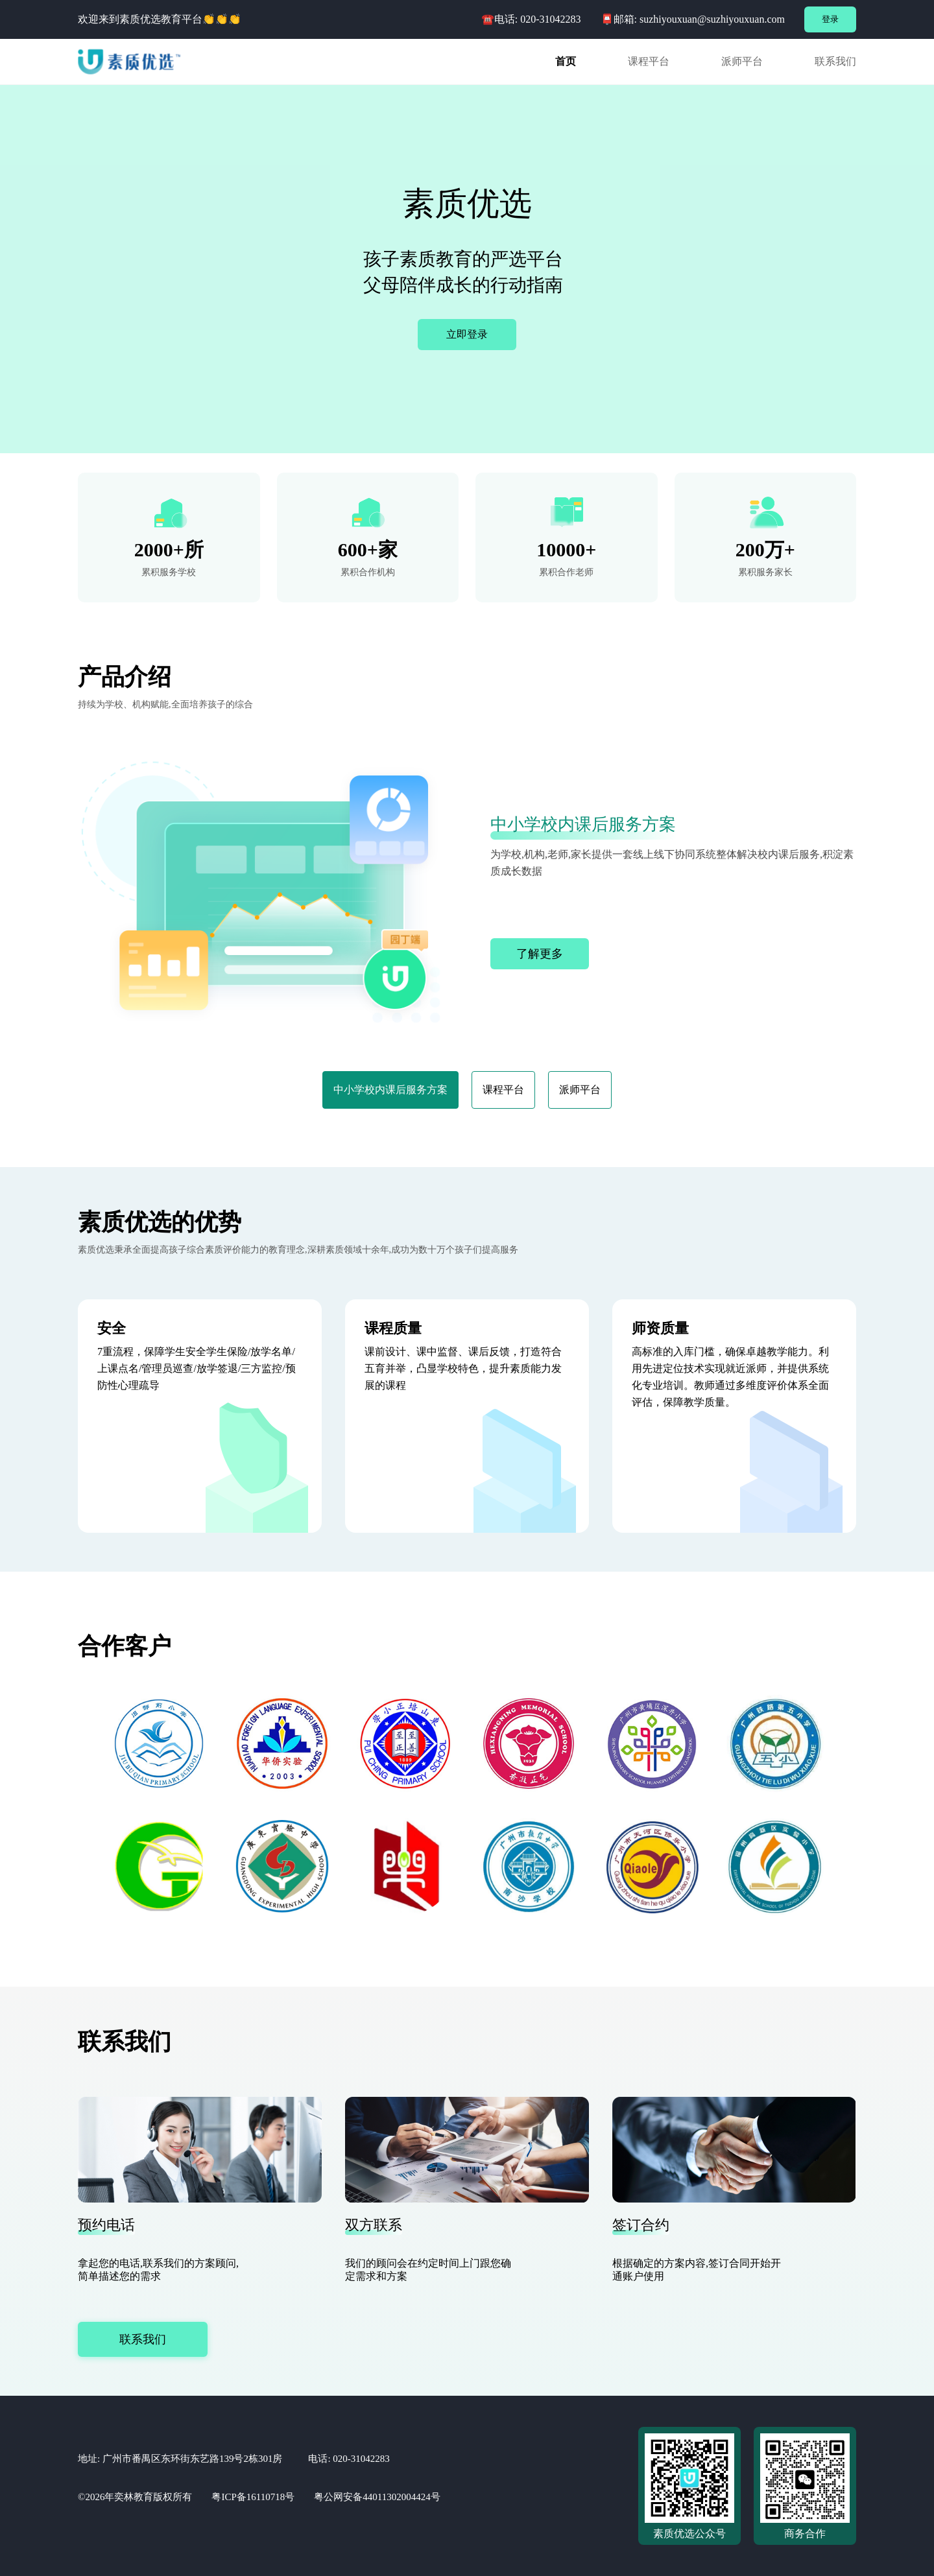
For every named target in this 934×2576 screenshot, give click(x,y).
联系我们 (142, 2339)
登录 (830, 19)
